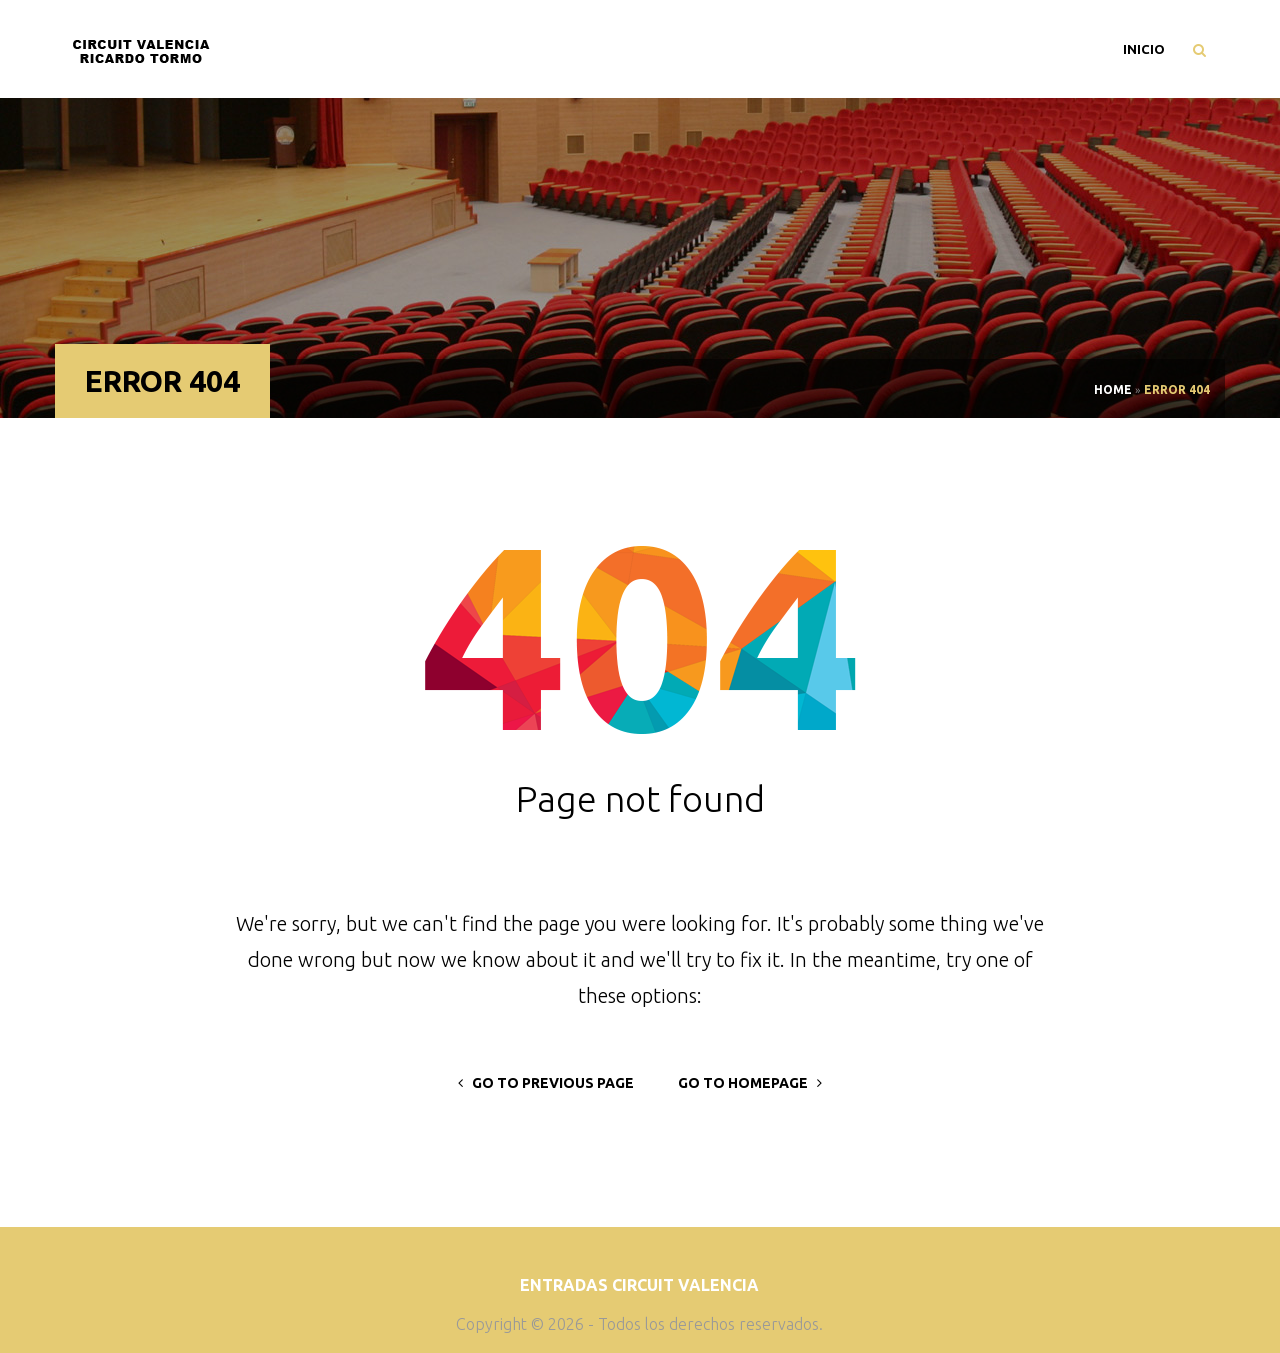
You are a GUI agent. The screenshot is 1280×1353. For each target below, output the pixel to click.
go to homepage (750, 1083)
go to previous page (546, 1083)
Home (1113, 389)
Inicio (1144, 49)
